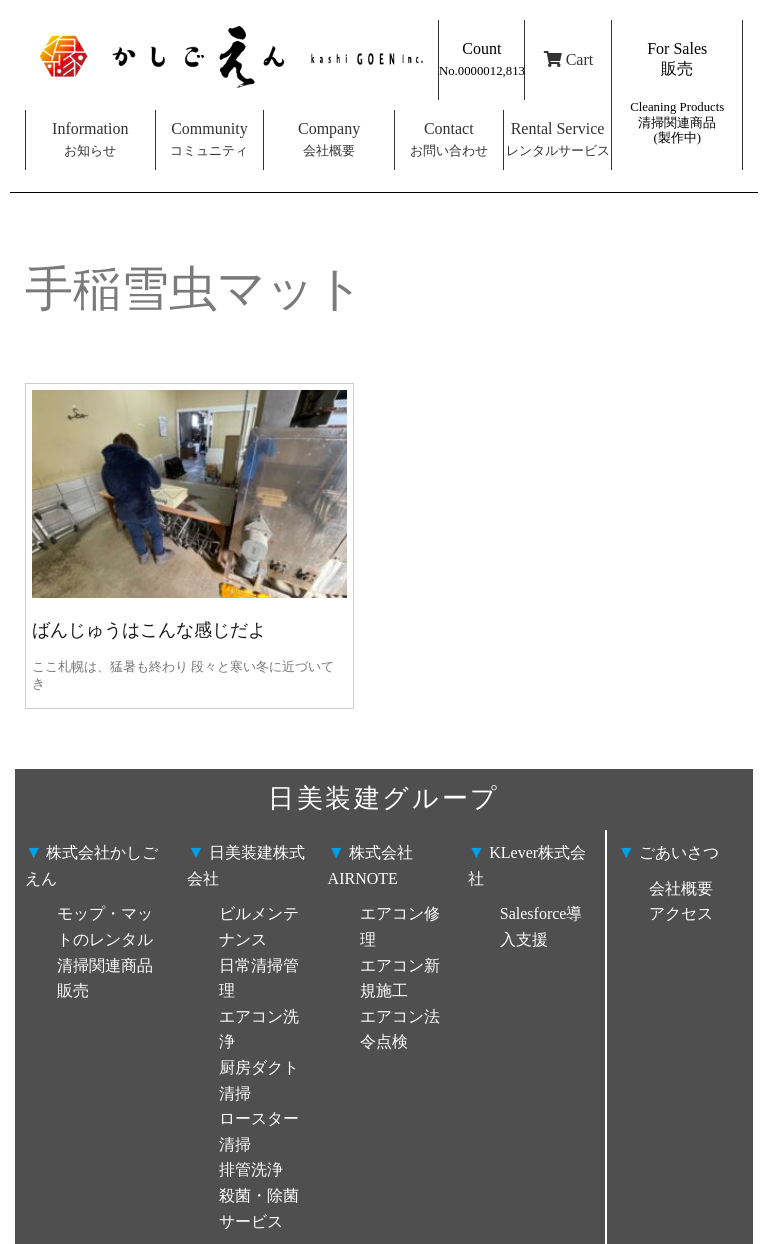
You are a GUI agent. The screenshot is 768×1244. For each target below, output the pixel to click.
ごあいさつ (667, 852)
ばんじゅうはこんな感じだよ (149, 630)
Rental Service (558, 139)
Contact (449, 139)
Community (209, 139)
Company (329, 139)
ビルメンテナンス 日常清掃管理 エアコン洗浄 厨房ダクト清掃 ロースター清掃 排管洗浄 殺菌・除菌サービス (259, 1067)
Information (90, 139)
